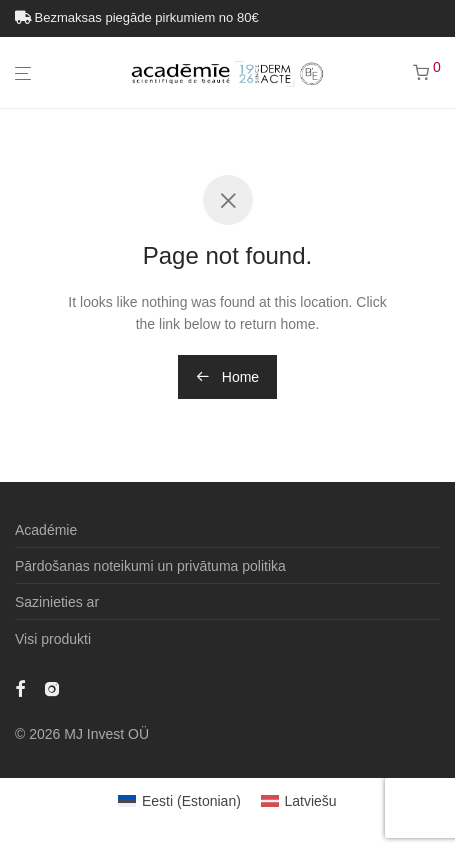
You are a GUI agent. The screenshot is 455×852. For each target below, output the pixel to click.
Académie (46, 530)
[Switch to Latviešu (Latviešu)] (299, 801)
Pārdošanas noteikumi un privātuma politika (150, 566)
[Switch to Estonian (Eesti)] (179, 801)
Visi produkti (53, 639)
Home (227, 377)
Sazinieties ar (57, 602)
